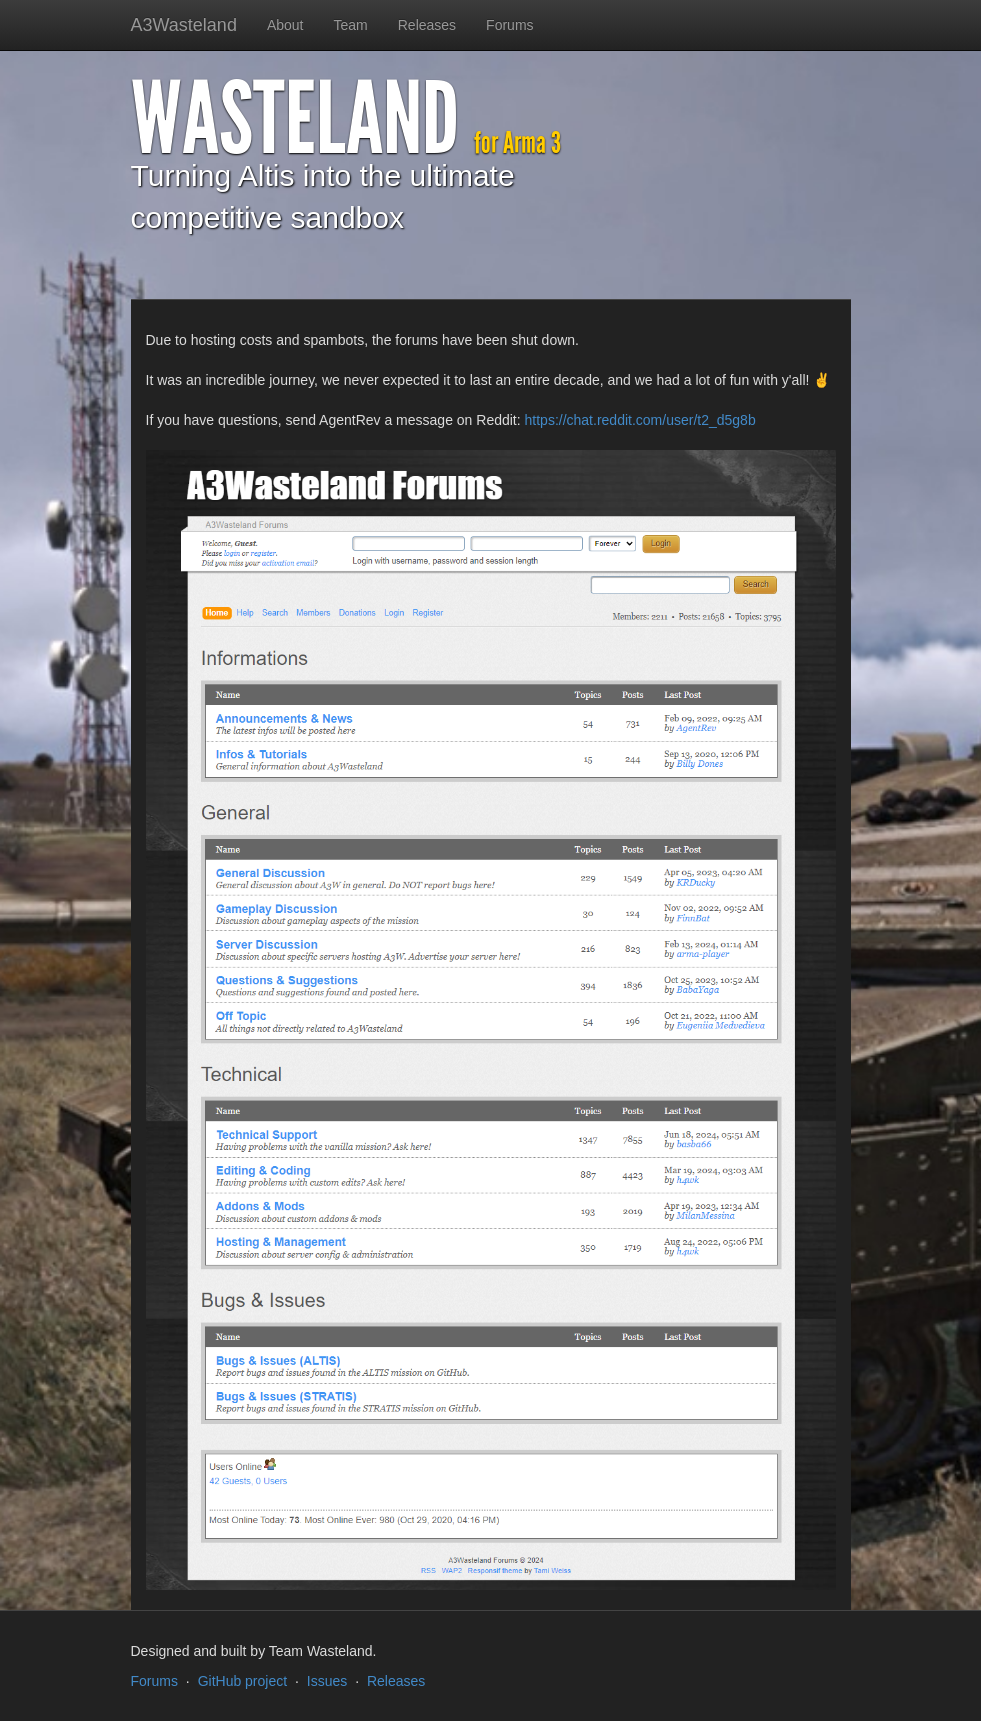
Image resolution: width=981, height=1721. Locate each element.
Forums (509, 25)
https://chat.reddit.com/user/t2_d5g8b (640, 420)
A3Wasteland (184, 25)
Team (351, 25)
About (285, 25)
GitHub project (242, 1681)
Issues (327, 1681)
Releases (427, 25)
